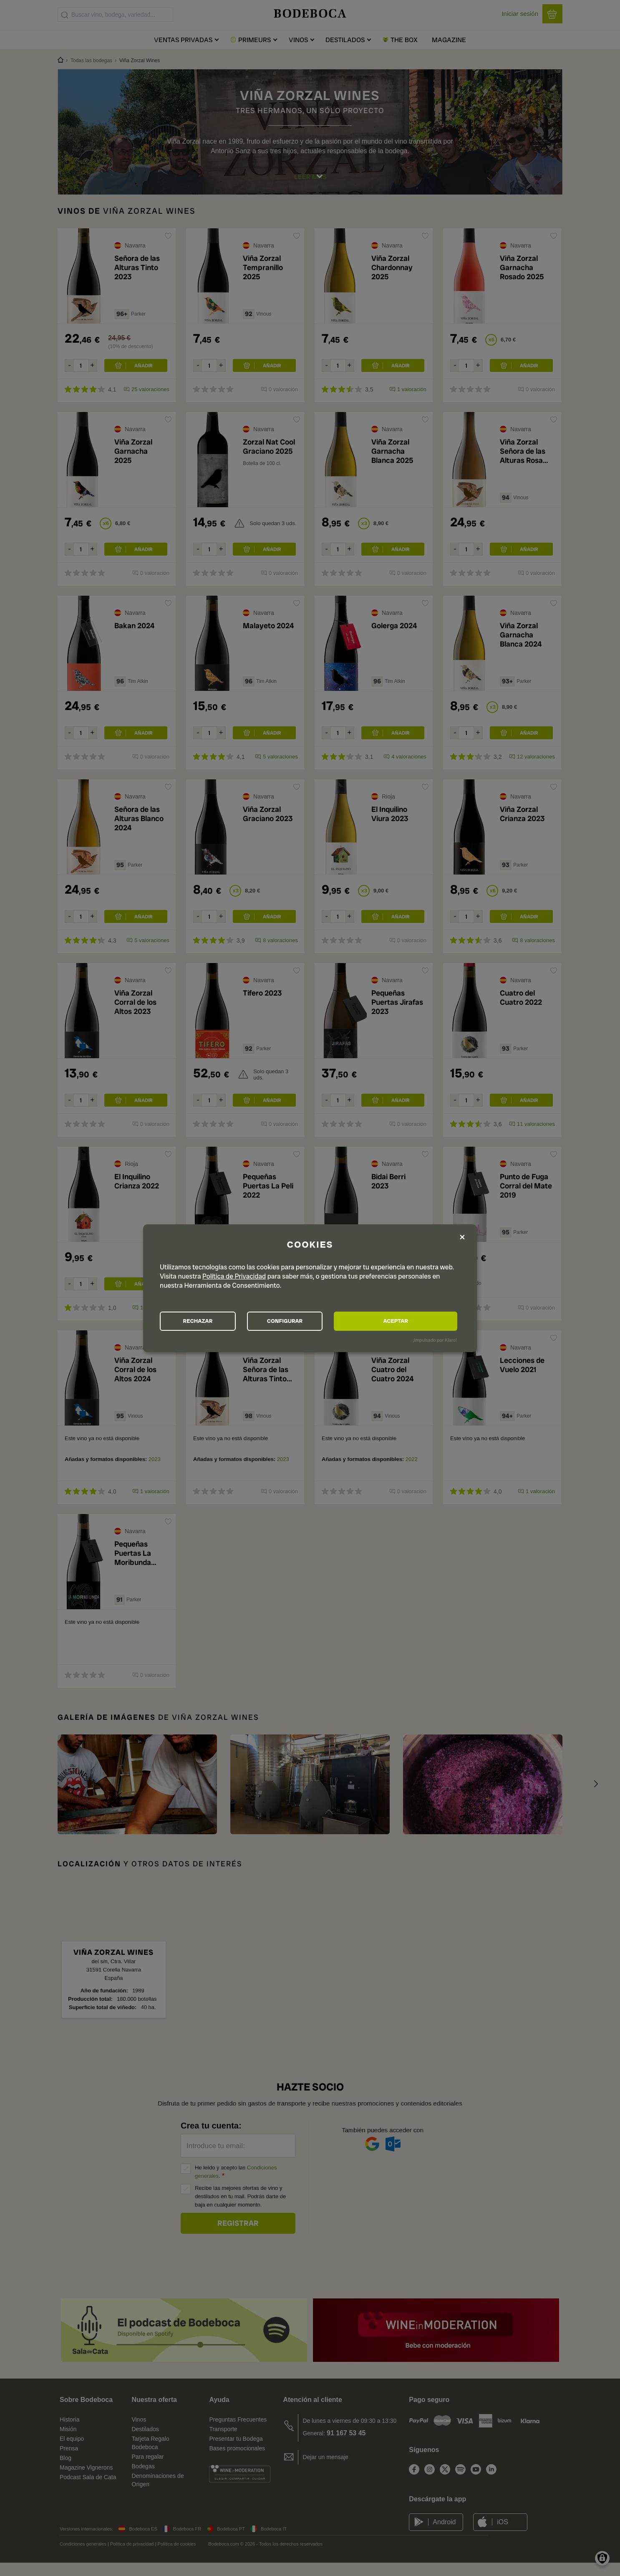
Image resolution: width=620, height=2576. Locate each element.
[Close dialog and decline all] (462, 1237)
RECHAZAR (206, 1321)
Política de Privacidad (234, 1275)
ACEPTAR (412, 1321)
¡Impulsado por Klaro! (435, 1341)
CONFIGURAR (309, 1321)
